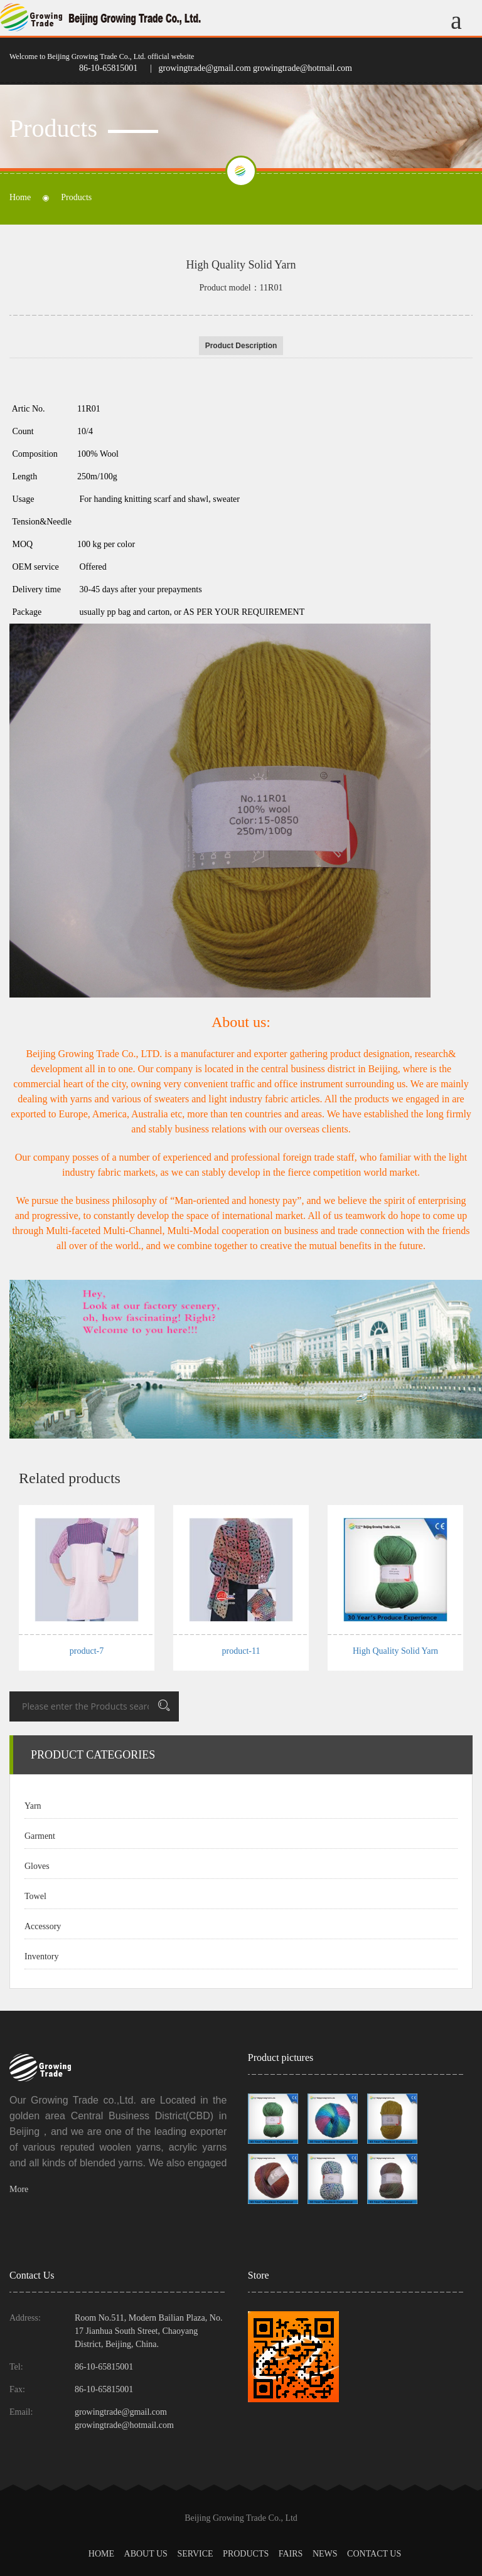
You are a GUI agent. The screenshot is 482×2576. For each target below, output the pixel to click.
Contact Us (374, 2553)
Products (246, 2553)
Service (195, 2553)
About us (146, 2553)
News (325, 2553)
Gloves (37, 1866)
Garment (39, 1836)
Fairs (291, 2553)
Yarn (32, 1806)
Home (20, 197)
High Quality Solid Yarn (395, 1651)
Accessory (42, 1926)
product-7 (87, 1651)
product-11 (241, 1651)
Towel (35, 1896)
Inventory (41, 1956)
